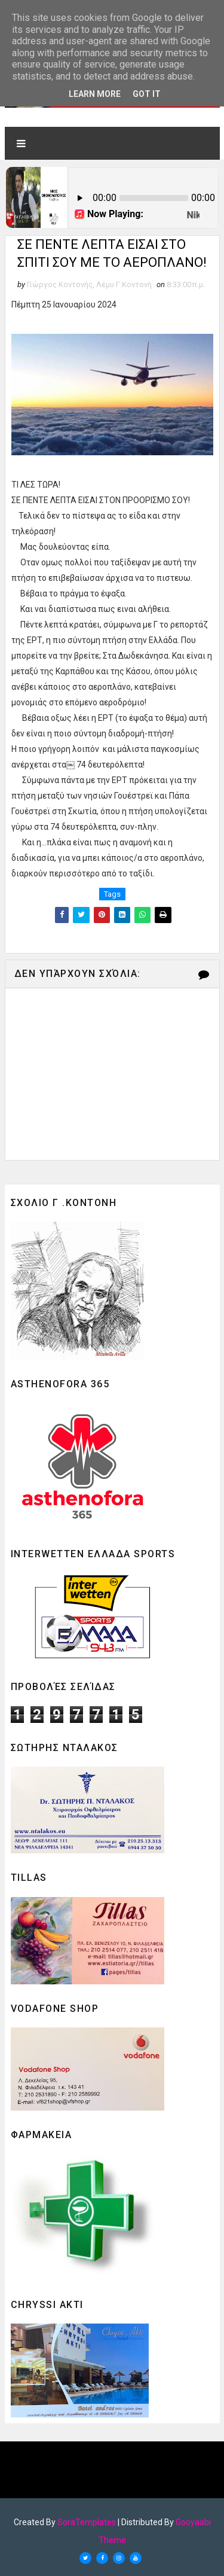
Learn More (95, 94)
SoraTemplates (86, 2522)
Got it (147, 94)
